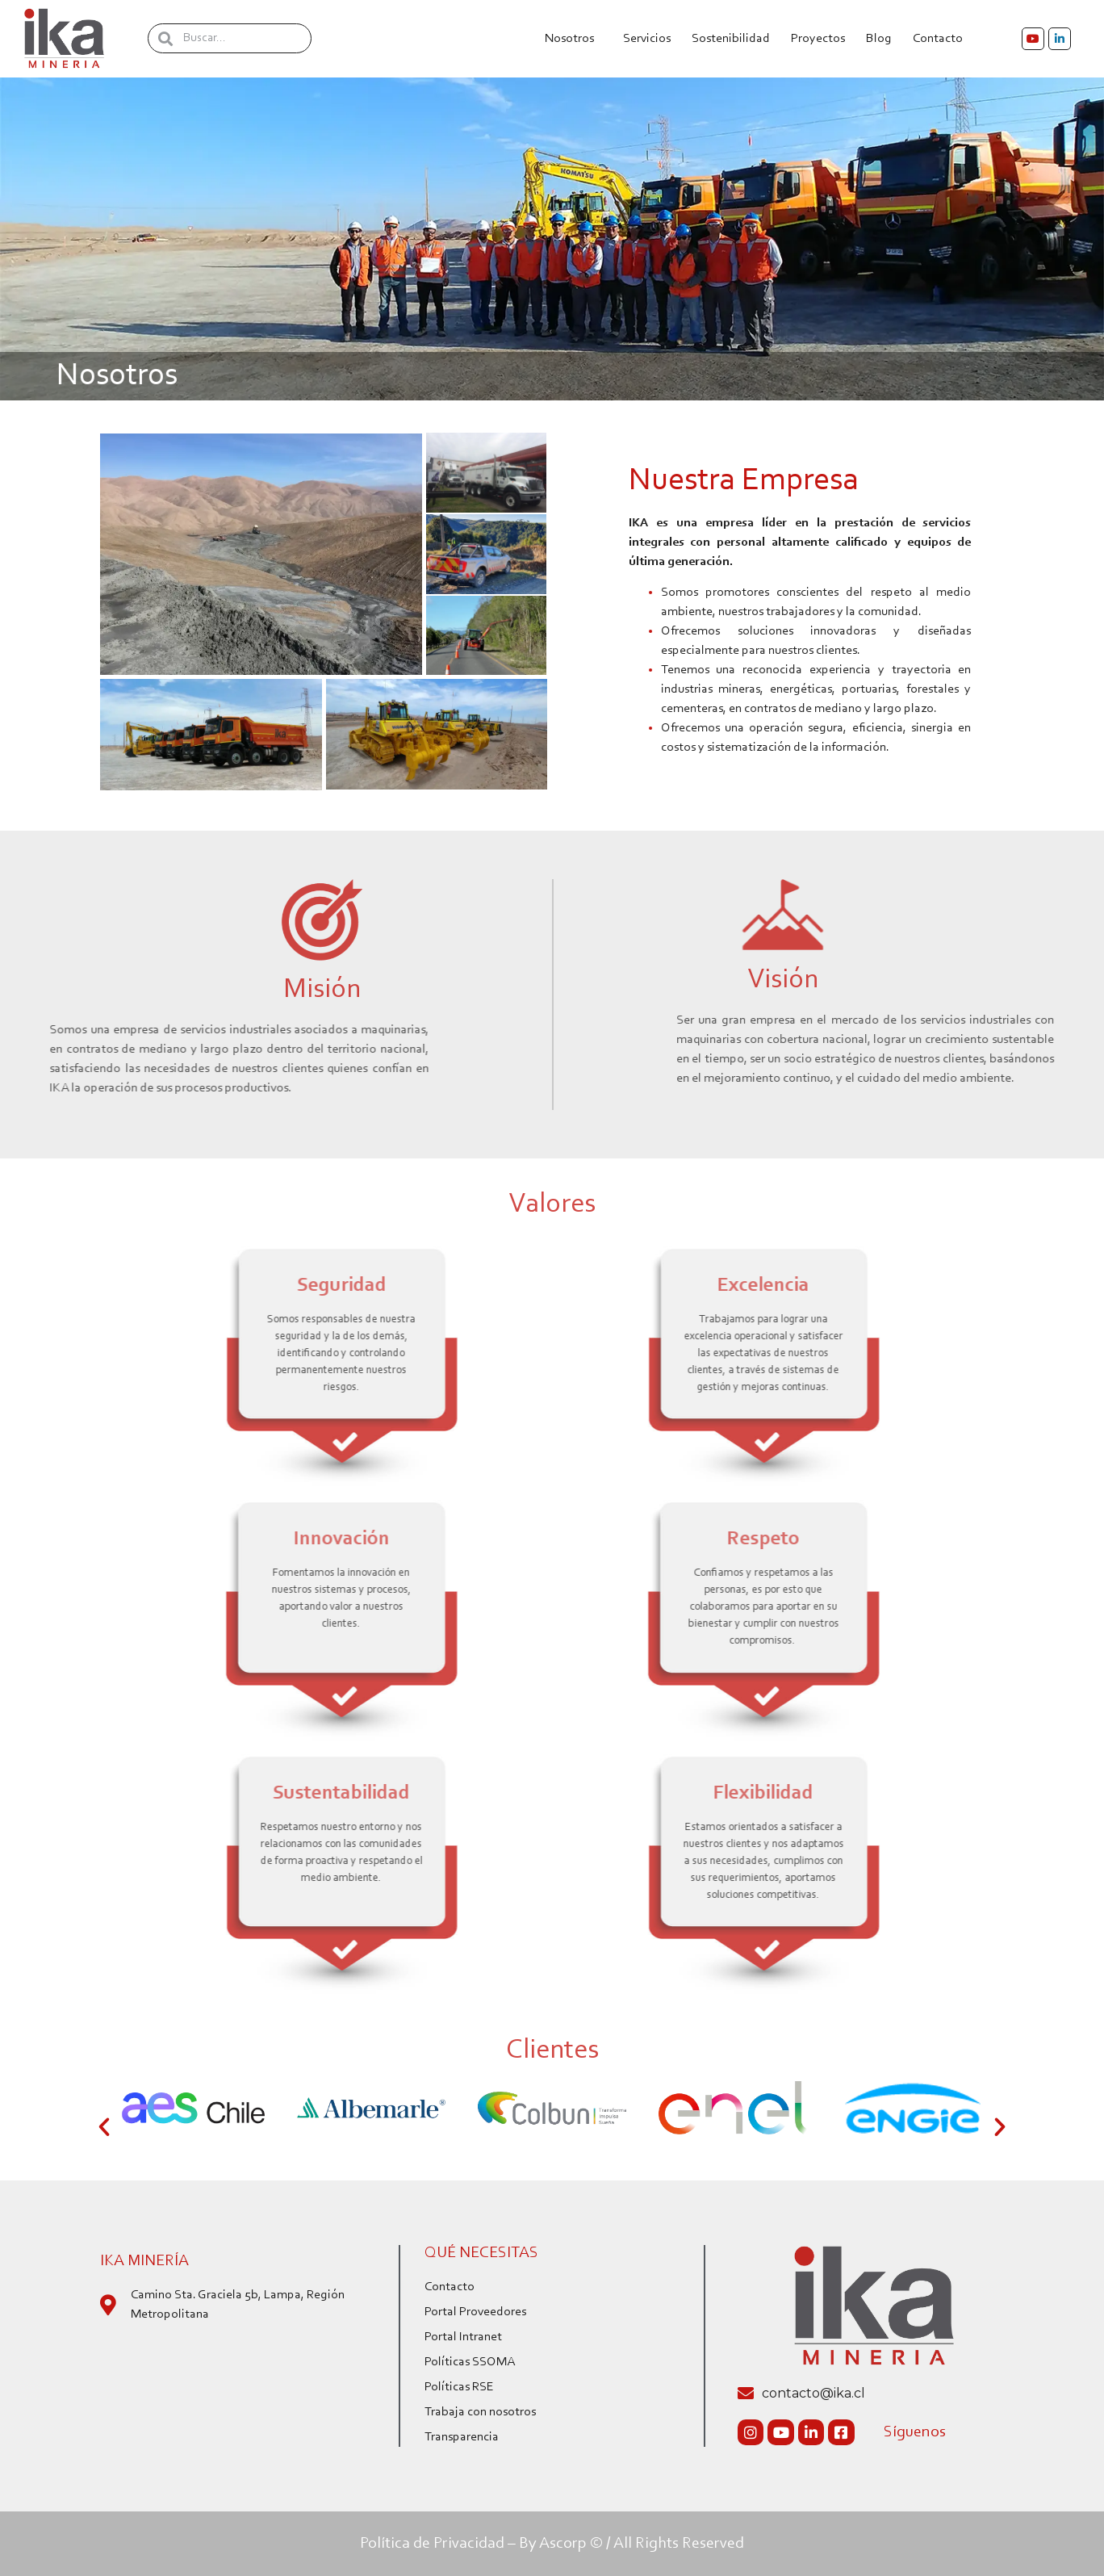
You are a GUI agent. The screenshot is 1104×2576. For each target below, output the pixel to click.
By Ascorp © (561, 2544)
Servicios (647, 38)
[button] (104, 2127)
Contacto (942, 39)
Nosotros (573, 39)
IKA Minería (144, 2261)
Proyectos (818, 38)
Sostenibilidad (731, 38)
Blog (879, 38)
